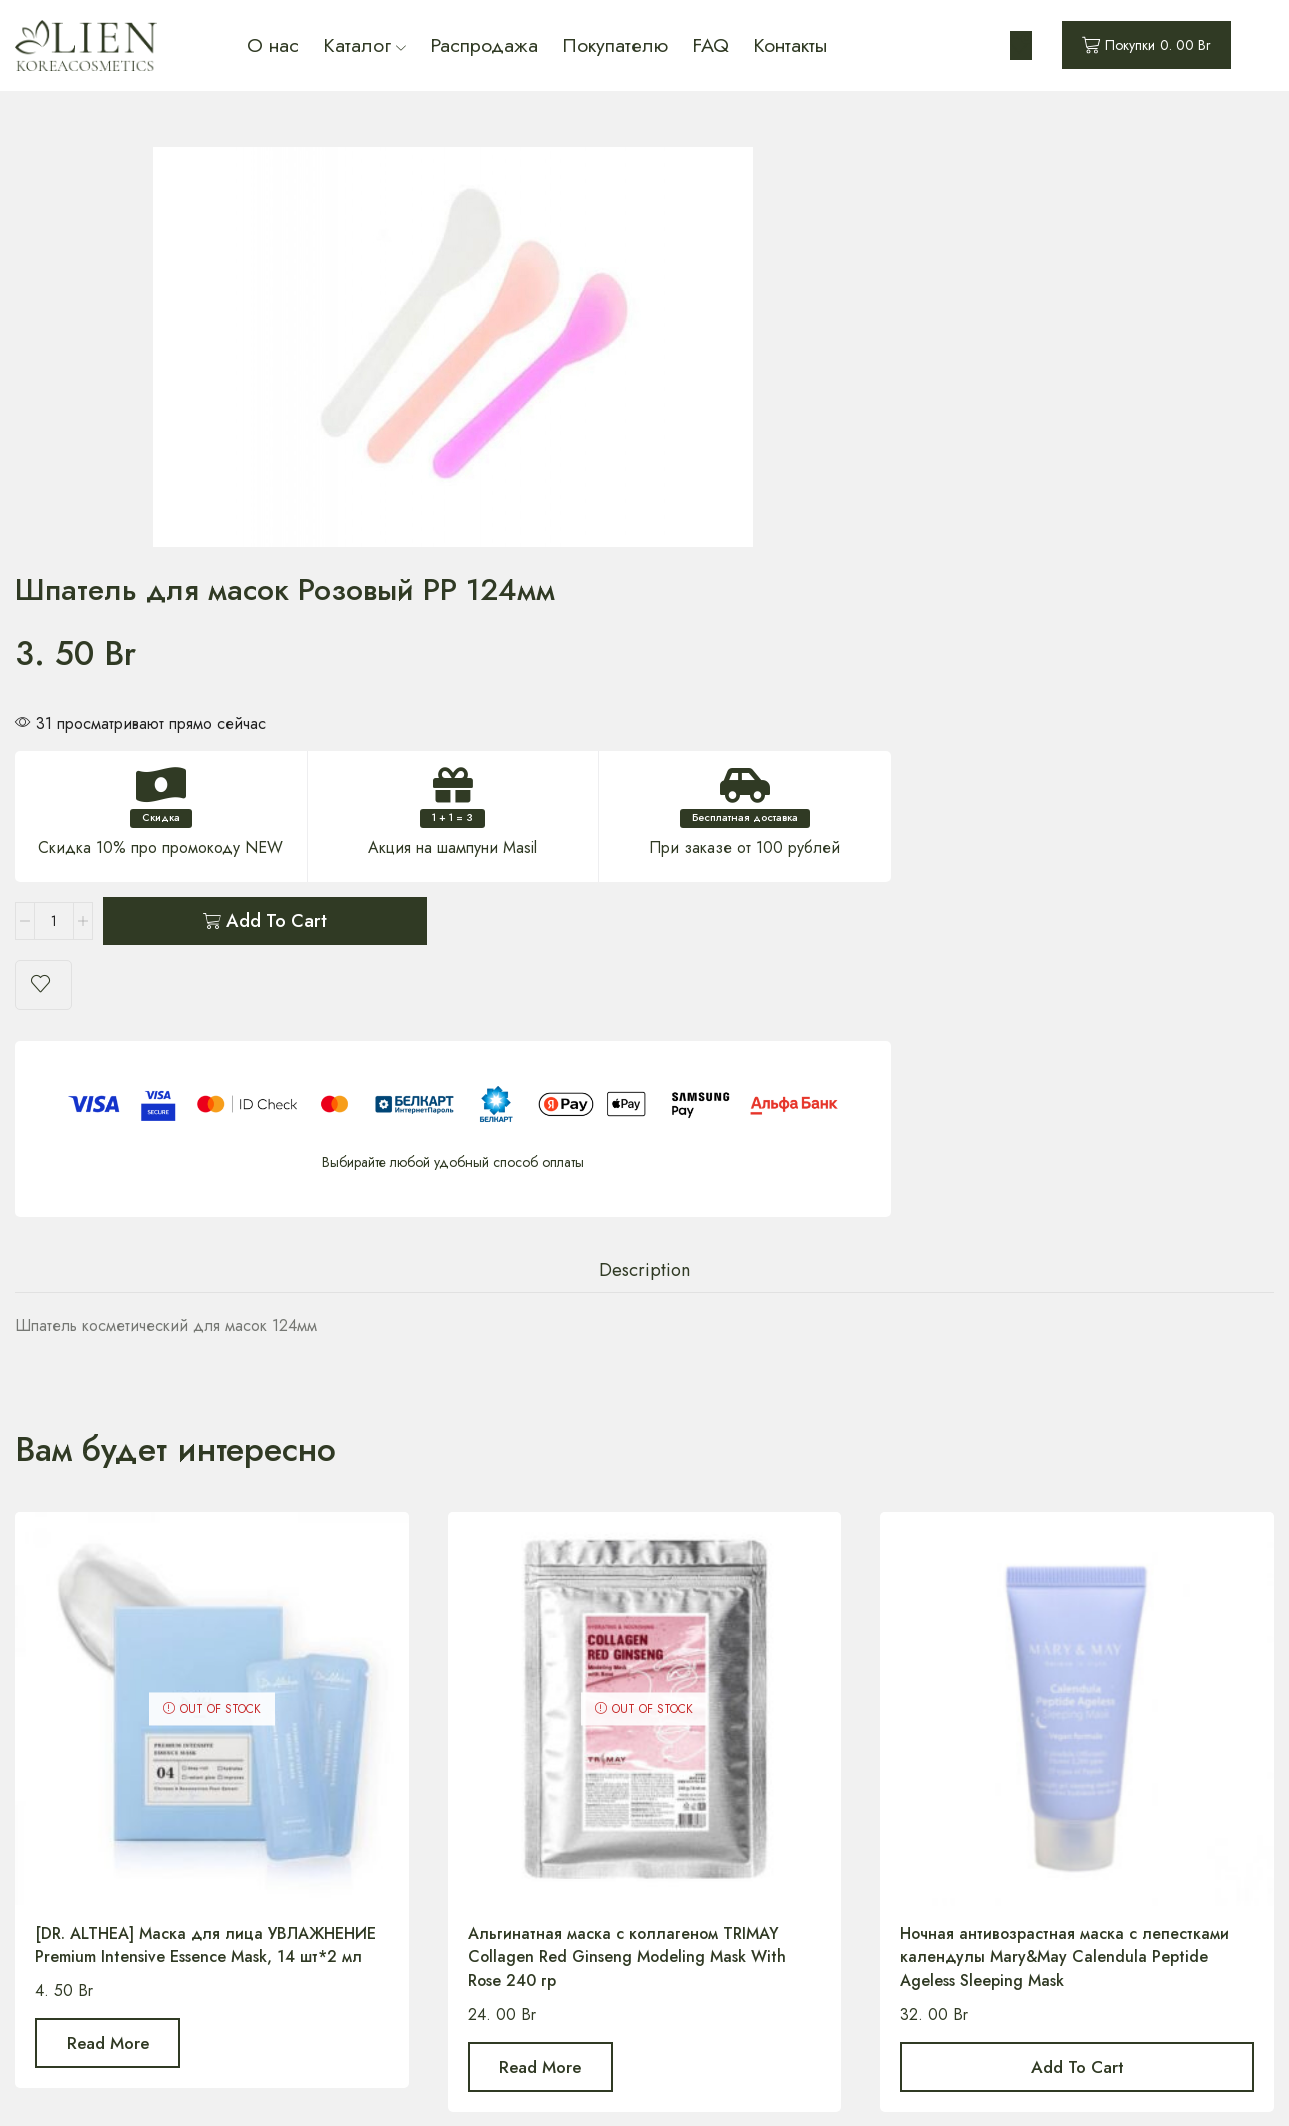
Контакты (790, 45)
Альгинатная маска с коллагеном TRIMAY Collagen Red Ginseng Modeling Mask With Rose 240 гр (628, 1496)
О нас (273, 45)
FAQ (710, 45)
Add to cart (921, 484)
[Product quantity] (699, 484)
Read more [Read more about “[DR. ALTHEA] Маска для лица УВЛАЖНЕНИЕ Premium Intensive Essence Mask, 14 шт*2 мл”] (109, 1583)
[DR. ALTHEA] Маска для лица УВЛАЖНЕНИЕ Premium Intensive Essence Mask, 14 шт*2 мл (205, 1484)
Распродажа (484, 45)
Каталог (364, 45)
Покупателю (615, 45)
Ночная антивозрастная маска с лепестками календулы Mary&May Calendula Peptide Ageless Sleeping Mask (1065, 1496)
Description (645, 809)
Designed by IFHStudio (866, 2085)
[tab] (645, 810)
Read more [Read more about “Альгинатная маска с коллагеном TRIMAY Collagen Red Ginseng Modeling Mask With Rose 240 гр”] (541, 1607)
